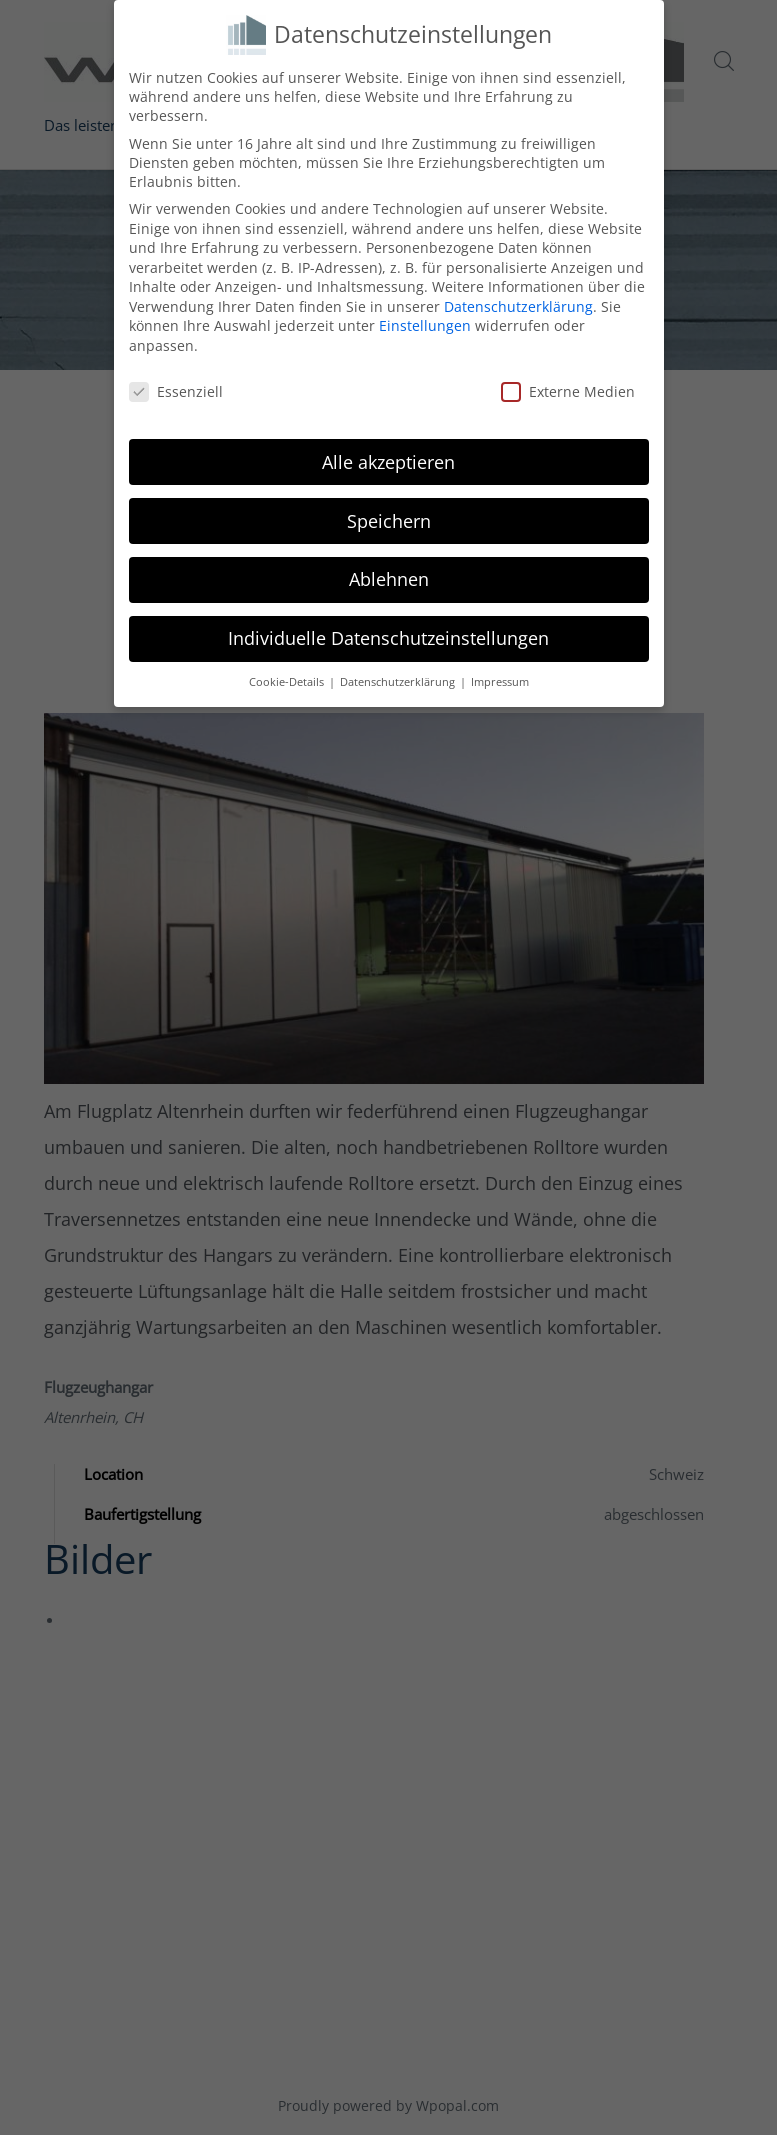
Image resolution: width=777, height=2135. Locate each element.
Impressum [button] (500, 682)
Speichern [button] (389, 521)
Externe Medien (568, 391)
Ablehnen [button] (389, 579)
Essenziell (176, 391)
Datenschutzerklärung (518, 306)
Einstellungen (425, 325)
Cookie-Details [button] (288, 682)
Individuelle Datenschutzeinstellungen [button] (388, 638)
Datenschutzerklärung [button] (399, 682)
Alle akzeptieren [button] (388, 462)
